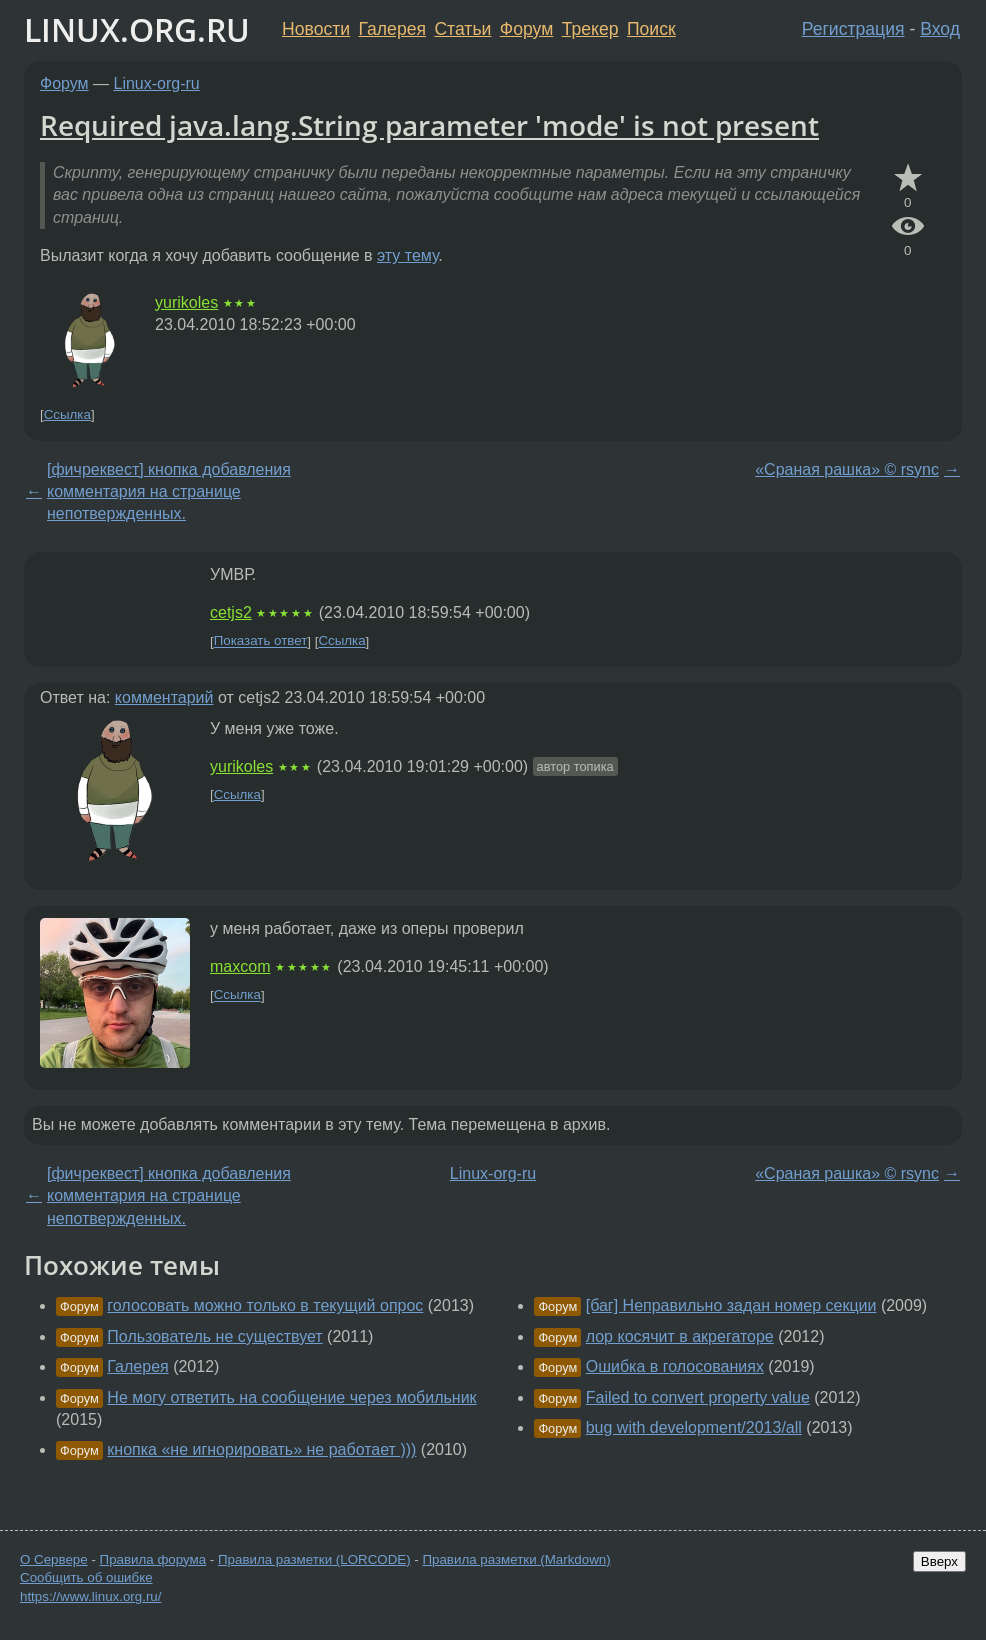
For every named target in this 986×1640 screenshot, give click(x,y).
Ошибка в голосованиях (675, 1366)
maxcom (240, 966)
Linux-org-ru (157, 83)
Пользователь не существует (214, 1336)
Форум (526, 29)
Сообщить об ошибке (86, 1577)
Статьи (462, 29)
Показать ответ (261, 641)
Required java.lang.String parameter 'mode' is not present (429, 125)
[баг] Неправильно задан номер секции (731, 1305)
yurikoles (186, 302)
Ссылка (67, 414)
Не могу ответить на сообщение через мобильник (291, 1397)
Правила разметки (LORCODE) (314, 1559)
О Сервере (54, 1559)
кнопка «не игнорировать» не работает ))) (261, 1449)
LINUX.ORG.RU (137, 29)
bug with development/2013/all (694, 1427)
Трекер (590, 29)
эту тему (407, 255)
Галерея (392, 29)
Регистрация (853, 29)
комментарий (164, 697)
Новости (316, 29)
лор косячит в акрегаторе (680, 1336)
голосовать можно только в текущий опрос (265, 1305)
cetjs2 (231, 612)
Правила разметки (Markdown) (516, 1559)
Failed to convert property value (698, 1397)
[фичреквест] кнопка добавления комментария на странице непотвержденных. (169, 492)
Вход (940, 29)
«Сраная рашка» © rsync (847, 469)
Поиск (651, 29)
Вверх (939, 1561)
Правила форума (153, 1559)
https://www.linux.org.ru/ (90, 1596)
